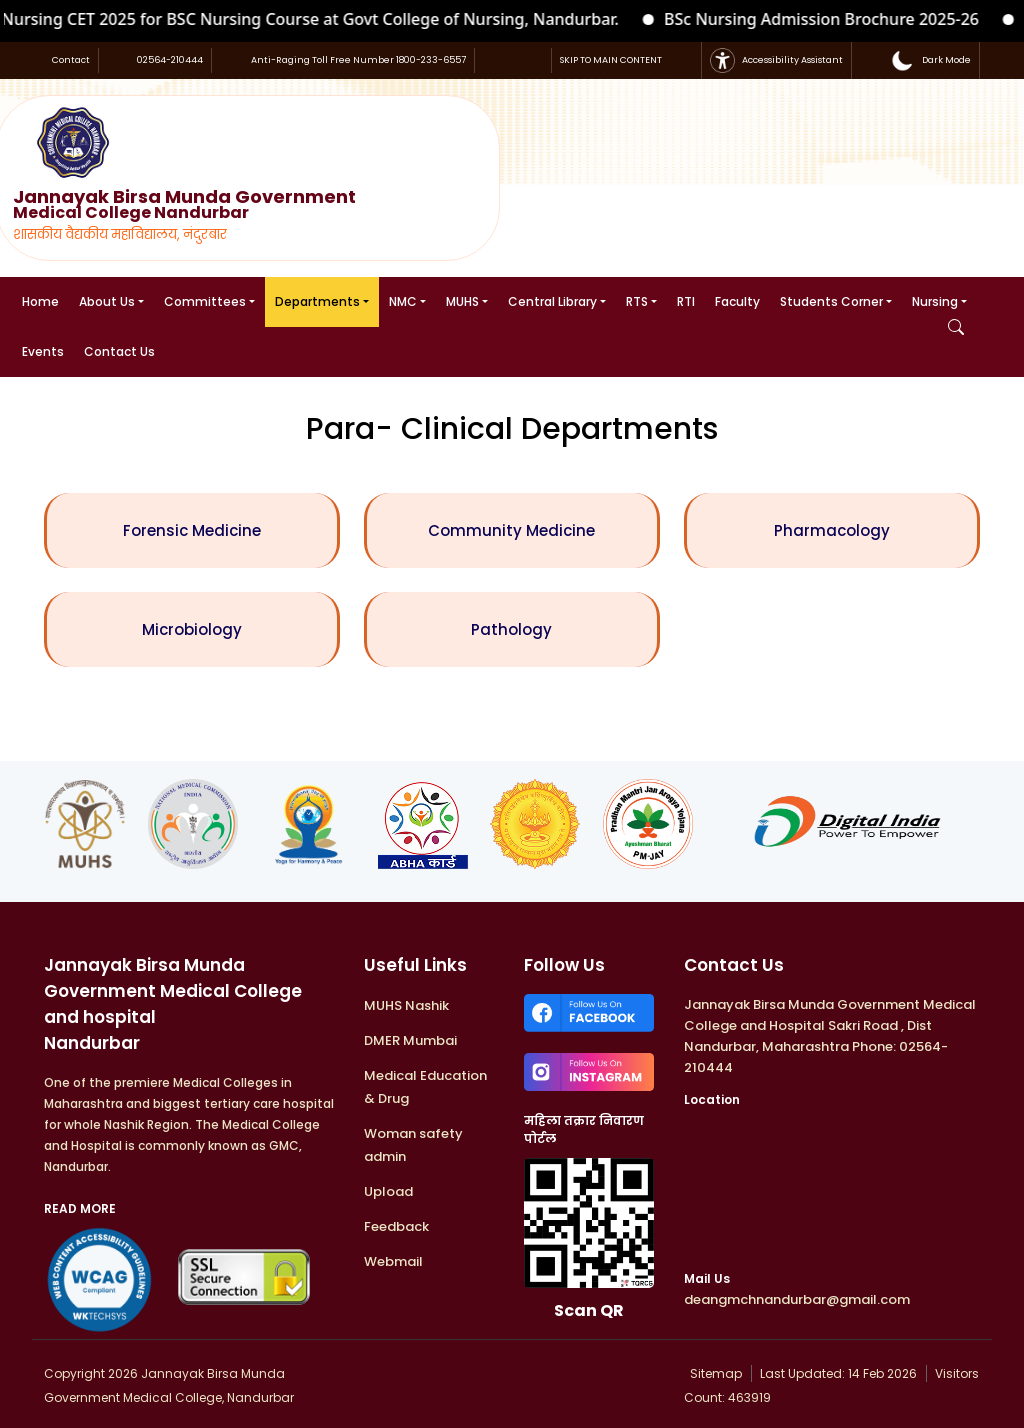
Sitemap (714, 1373)
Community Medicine (511, 530)
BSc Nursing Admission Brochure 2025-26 (833, 19)
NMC (403, 301)
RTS (637, 301)
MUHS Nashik (406, 1005)
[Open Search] (956, 327)
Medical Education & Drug (425, 1087)
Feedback (396, 1226)
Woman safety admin (413, 1145)
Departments (317, 301)
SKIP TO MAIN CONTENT (611, 60)
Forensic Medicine (192, 530)
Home (40, 301)
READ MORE (80, 1208)
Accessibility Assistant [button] (776, 60)
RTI (686, 301)
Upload (388, 1191)
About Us (107, 301)
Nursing (935, 301)
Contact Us (119, 351)
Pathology (511, 629)
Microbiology (192, 629)
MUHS (462, 301)
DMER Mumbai (410, 1040)
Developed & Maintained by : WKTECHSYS (488, 1373)
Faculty (737, 301)
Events (43, 351)
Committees (205, 301)
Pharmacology (832, 530)
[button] (931, 60)
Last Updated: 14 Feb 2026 (840, 1373)
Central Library (552, 301)
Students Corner (831, 301)
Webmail (393, 1261)
